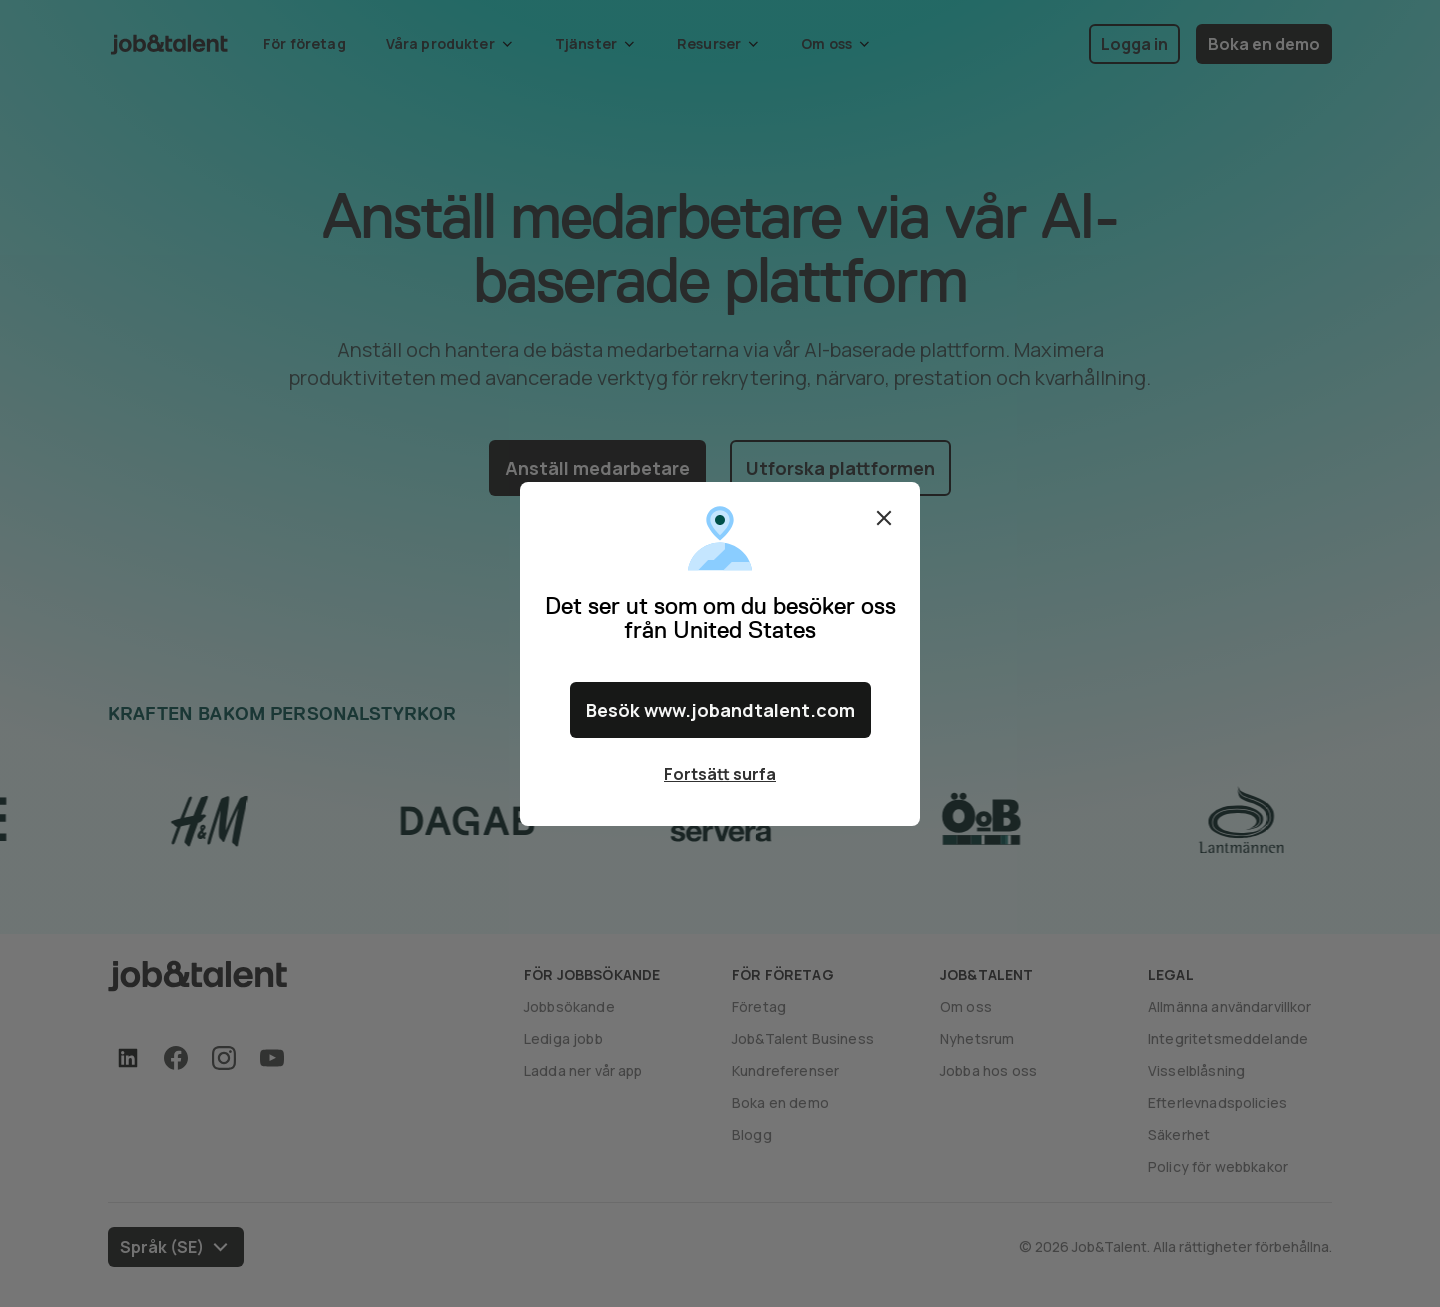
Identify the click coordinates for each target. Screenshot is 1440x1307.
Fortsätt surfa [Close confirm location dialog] (720, 774)
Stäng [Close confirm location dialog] (884, 518)
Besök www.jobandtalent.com (720, 710)
